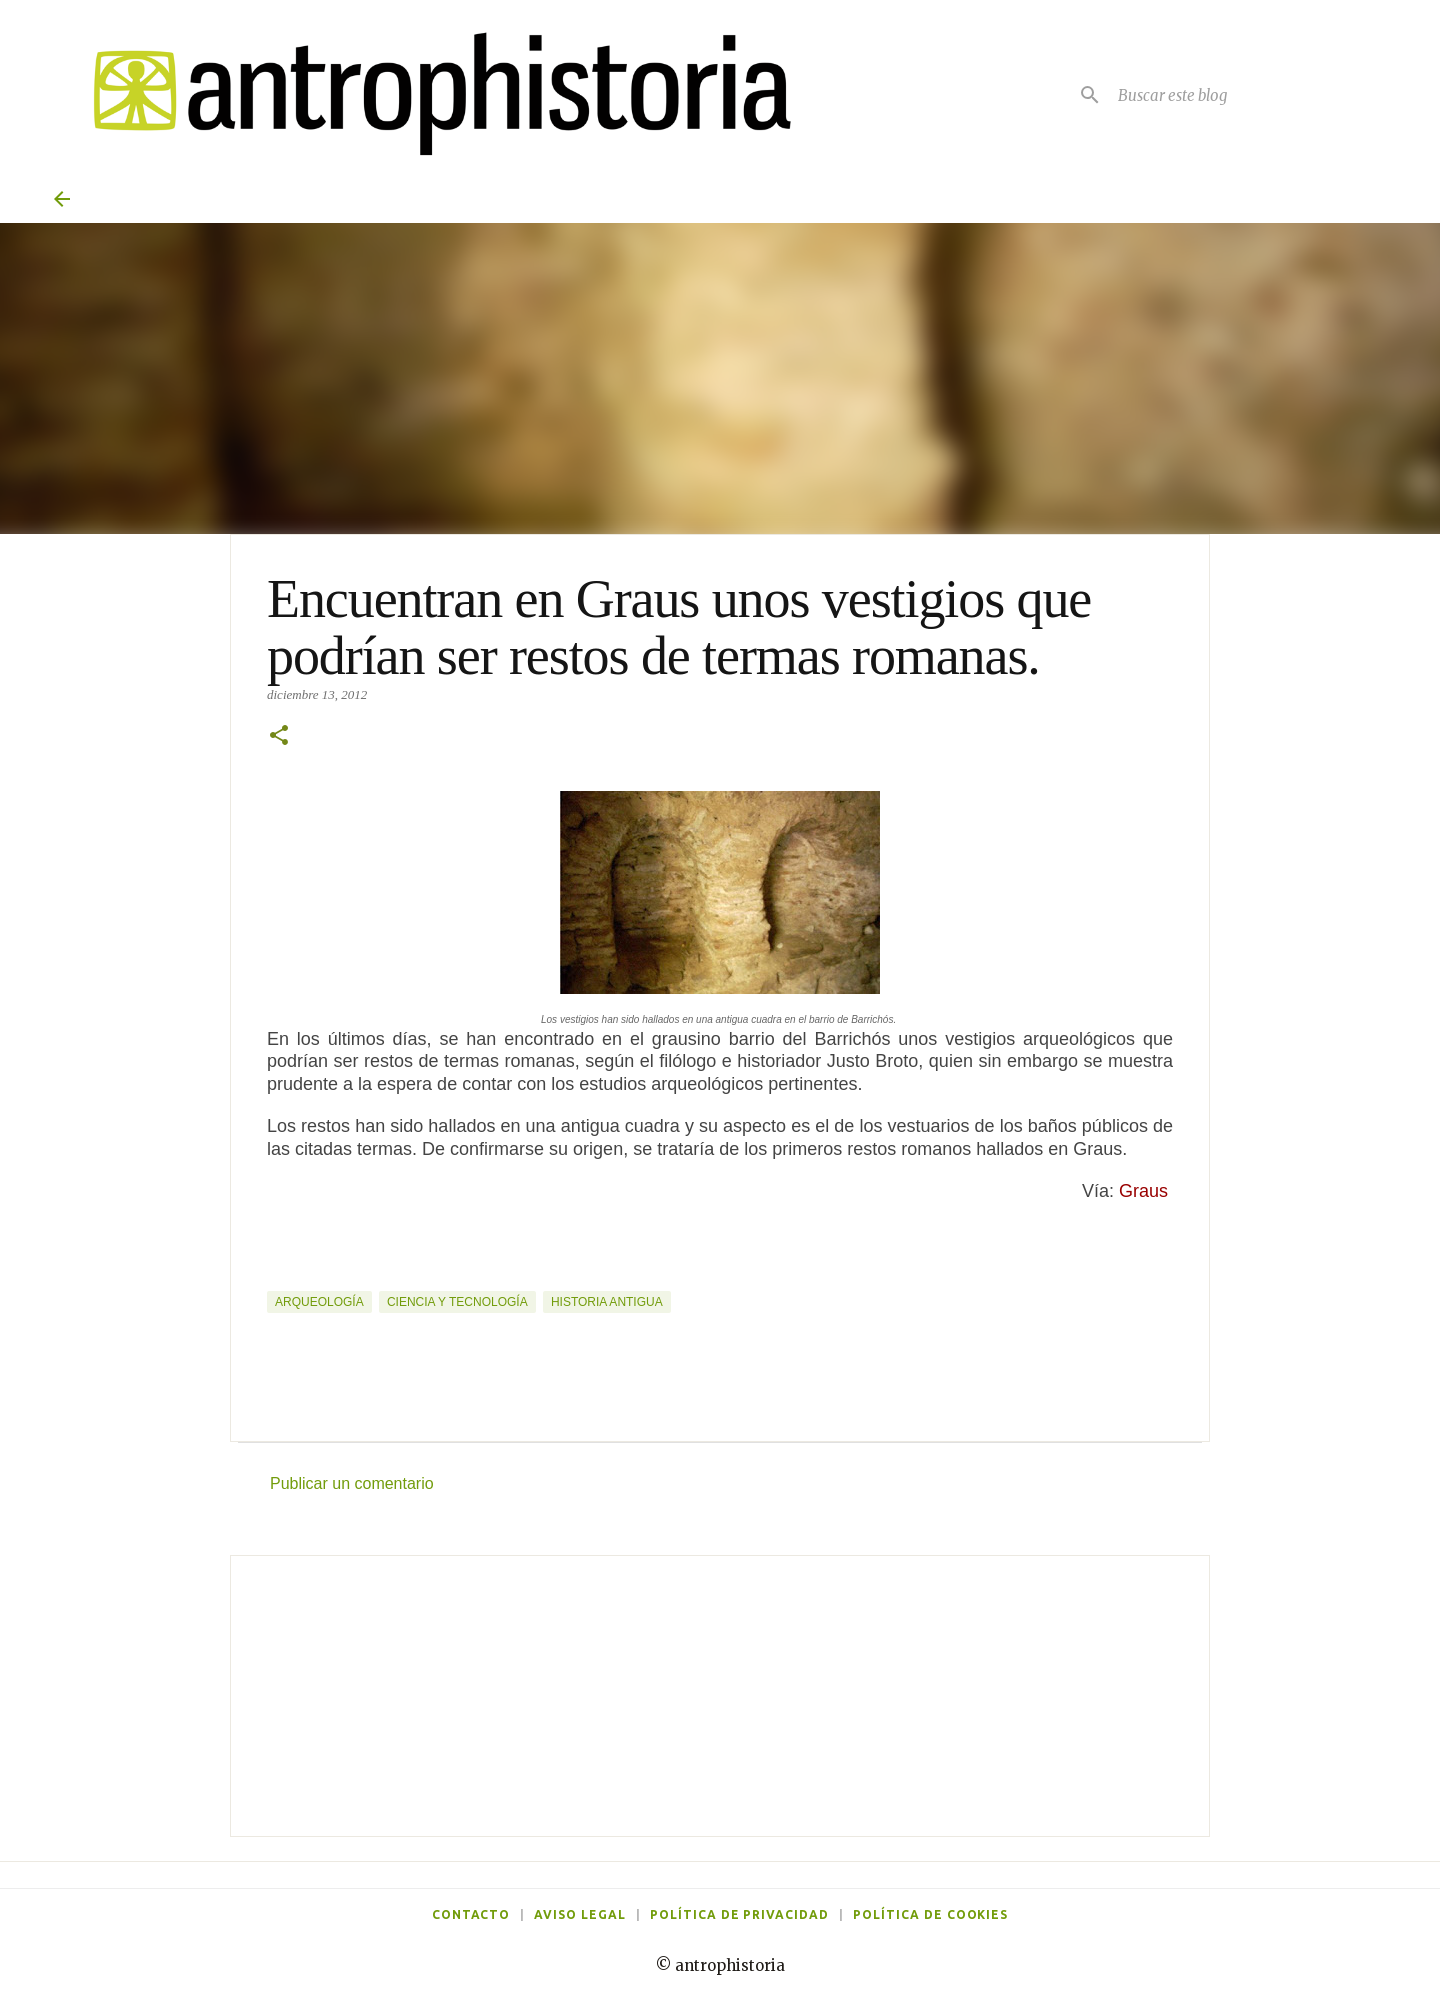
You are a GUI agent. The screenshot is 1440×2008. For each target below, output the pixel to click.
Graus (1146, 1191)
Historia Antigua (607, 1302)
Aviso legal (580, 1914)
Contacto (471, 1914)
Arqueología (319, 1302)
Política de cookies (930, 1914)
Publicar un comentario (352, 1483)
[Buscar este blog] (1250, 95)
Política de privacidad (739, 1914)
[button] (279, 737)
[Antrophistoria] (430, 94)
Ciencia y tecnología (457, 1302)
